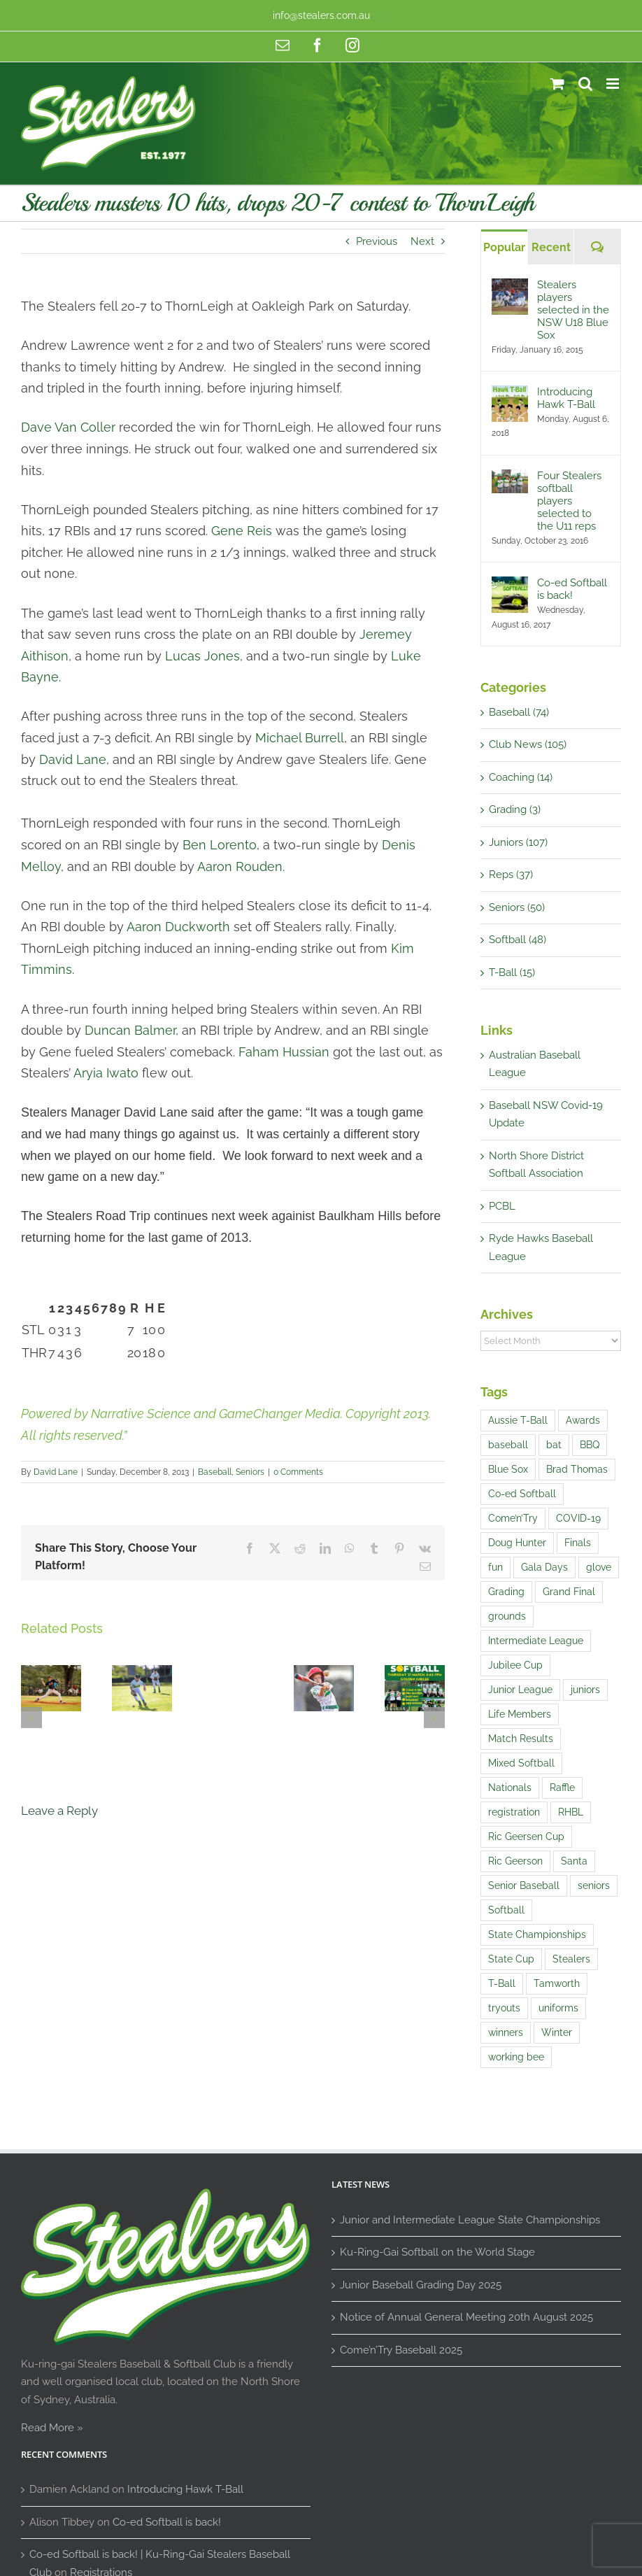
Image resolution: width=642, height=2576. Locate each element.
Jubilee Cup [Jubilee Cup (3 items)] (515, 1665)
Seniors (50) (517, 907)
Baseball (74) (519, 712)
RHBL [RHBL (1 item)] (570, 1812)
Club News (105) (527, 744)
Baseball (214, 1472)
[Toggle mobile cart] (557, 83)
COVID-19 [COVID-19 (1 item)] (578, 1518)
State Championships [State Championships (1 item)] (537, 1934)
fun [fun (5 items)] (495, 1567)
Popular (504, 247)
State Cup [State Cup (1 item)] (511, 1959)
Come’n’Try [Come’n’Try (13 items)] (513, 1518)
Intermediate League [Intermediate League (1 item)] (535, 1640)
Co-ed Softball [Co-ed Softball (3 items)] (522, 1493)
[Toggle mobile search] (585, 83)
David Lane (56, 1472)
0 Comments (298, 1472)
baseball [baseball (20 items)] (508, 1444)
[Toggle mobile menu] (613, 83)
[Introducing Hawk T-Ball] (510, 394)
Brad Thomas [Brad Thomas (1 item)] (577, 1469)
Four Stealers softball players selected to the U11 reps (569, 500)
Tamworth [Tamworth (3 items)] (557, 1983)
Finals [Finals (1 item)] (577, 1542)
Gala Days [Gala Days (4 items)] (544, 1567)
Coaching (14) (520, 777)
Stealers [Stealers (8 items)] (571, 1959)
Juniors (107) (518, 842)
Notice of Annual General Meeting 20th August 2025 (466, 2317)
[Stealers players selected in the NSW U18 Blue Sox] (510, 287)
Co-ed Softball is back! (572, 589)
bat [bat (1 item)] (554, 1444)
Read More (47, 2427)
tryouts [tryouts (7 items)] (504, 2008)
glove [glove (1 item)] (598, 1567)
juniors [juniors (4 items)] (585, 1689)
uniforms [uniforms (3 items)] (558, 2008)
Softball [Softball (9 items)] (506, 1910)
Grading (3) (515, 809)
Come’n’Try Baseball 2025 (401, 2350)
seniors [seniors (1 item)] (594, 1885)
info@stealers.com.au (321, 15)
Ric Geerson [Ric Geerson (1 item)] (515, 1861)
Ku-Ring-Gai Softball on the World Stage (437, 2252)
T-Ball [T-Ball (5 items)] (501, 1983)
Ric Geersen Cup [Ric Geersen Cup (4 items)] (526, 1836)
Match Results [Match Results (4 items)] (520, 1738)
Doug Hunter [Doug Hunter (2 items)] (517, 1542)
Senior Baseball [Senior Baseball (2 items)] (523, 1885)
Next (422, 241)
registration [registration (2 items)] (514, 1812)
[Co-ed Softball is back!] (510, 585)
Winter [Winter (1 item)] (556, 2032)
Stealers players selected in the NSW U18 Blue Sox (573, 309)
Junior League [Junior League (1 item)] (520, 1689)
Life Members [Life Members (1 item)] (519, 1714)
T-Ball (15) (512, 972)
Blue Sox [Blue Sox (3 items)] (508, 1469)
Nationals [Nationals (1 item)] (510, 1787)
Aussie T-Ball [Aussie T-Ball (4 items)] (518, 1420)
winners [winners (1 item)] (505, 2032)
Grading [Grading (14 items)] (506, 1591)
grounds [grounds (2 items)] (507, 1616)
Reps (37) (511, 874)
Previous (376, 241)
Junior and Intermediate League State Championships (470, 2220)
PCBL (502, 1206)
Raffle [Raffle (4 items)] (562, 1787)
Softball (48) (517, 939)
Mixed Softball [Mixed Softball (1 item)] (521, 1763)
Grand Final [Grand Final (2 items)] (569, 1591)
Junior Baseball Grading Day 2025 (420, 2285)
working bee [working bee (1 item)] (516, 2056)
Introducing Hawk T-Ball (566, 398)
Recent (551, 247)
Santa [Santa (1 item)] (574, 1861)
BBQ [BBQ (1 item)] (589, 1444)
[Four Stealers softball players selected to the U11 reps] (510, 478)
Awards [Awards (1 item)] (583, 1420)
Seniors (250, 1472)
